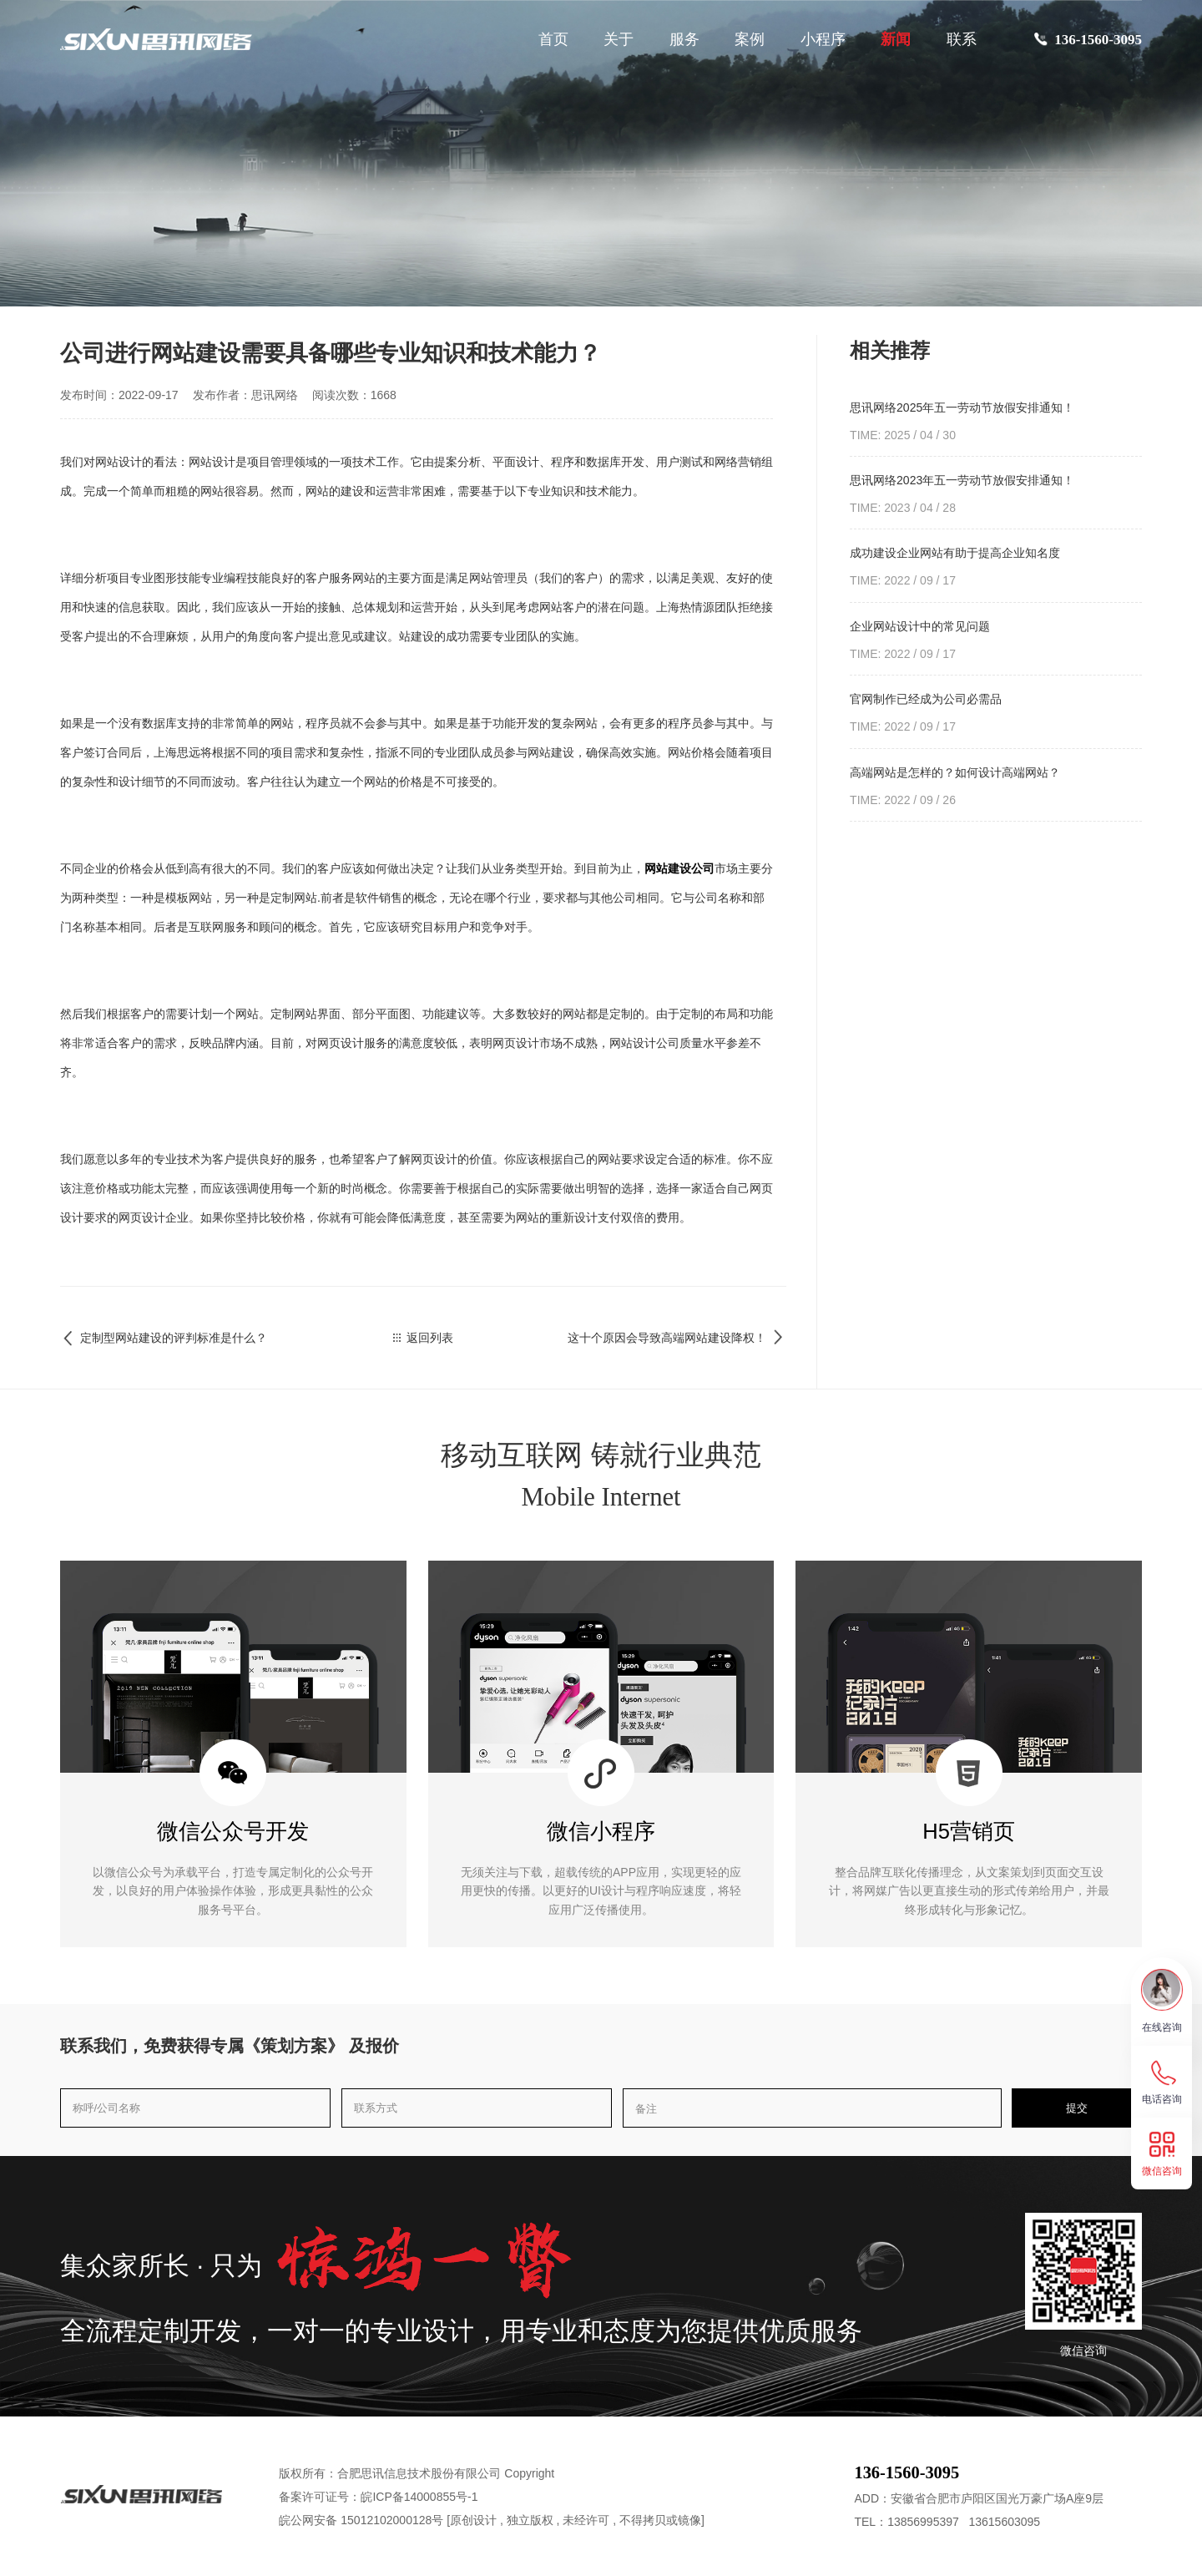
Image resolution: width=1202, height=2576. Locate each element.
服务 (684, 39)
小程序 (823, 39)
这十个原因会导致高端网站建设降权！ (677, 1337)
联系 (962, 39)
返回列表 (423, 1337)
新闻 (896, 39)
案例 (750, 39)
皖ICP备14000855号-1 (419, 2496)
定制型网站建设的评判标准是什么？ (163, 1337)
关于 (619, 39)
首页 (553, 39)
